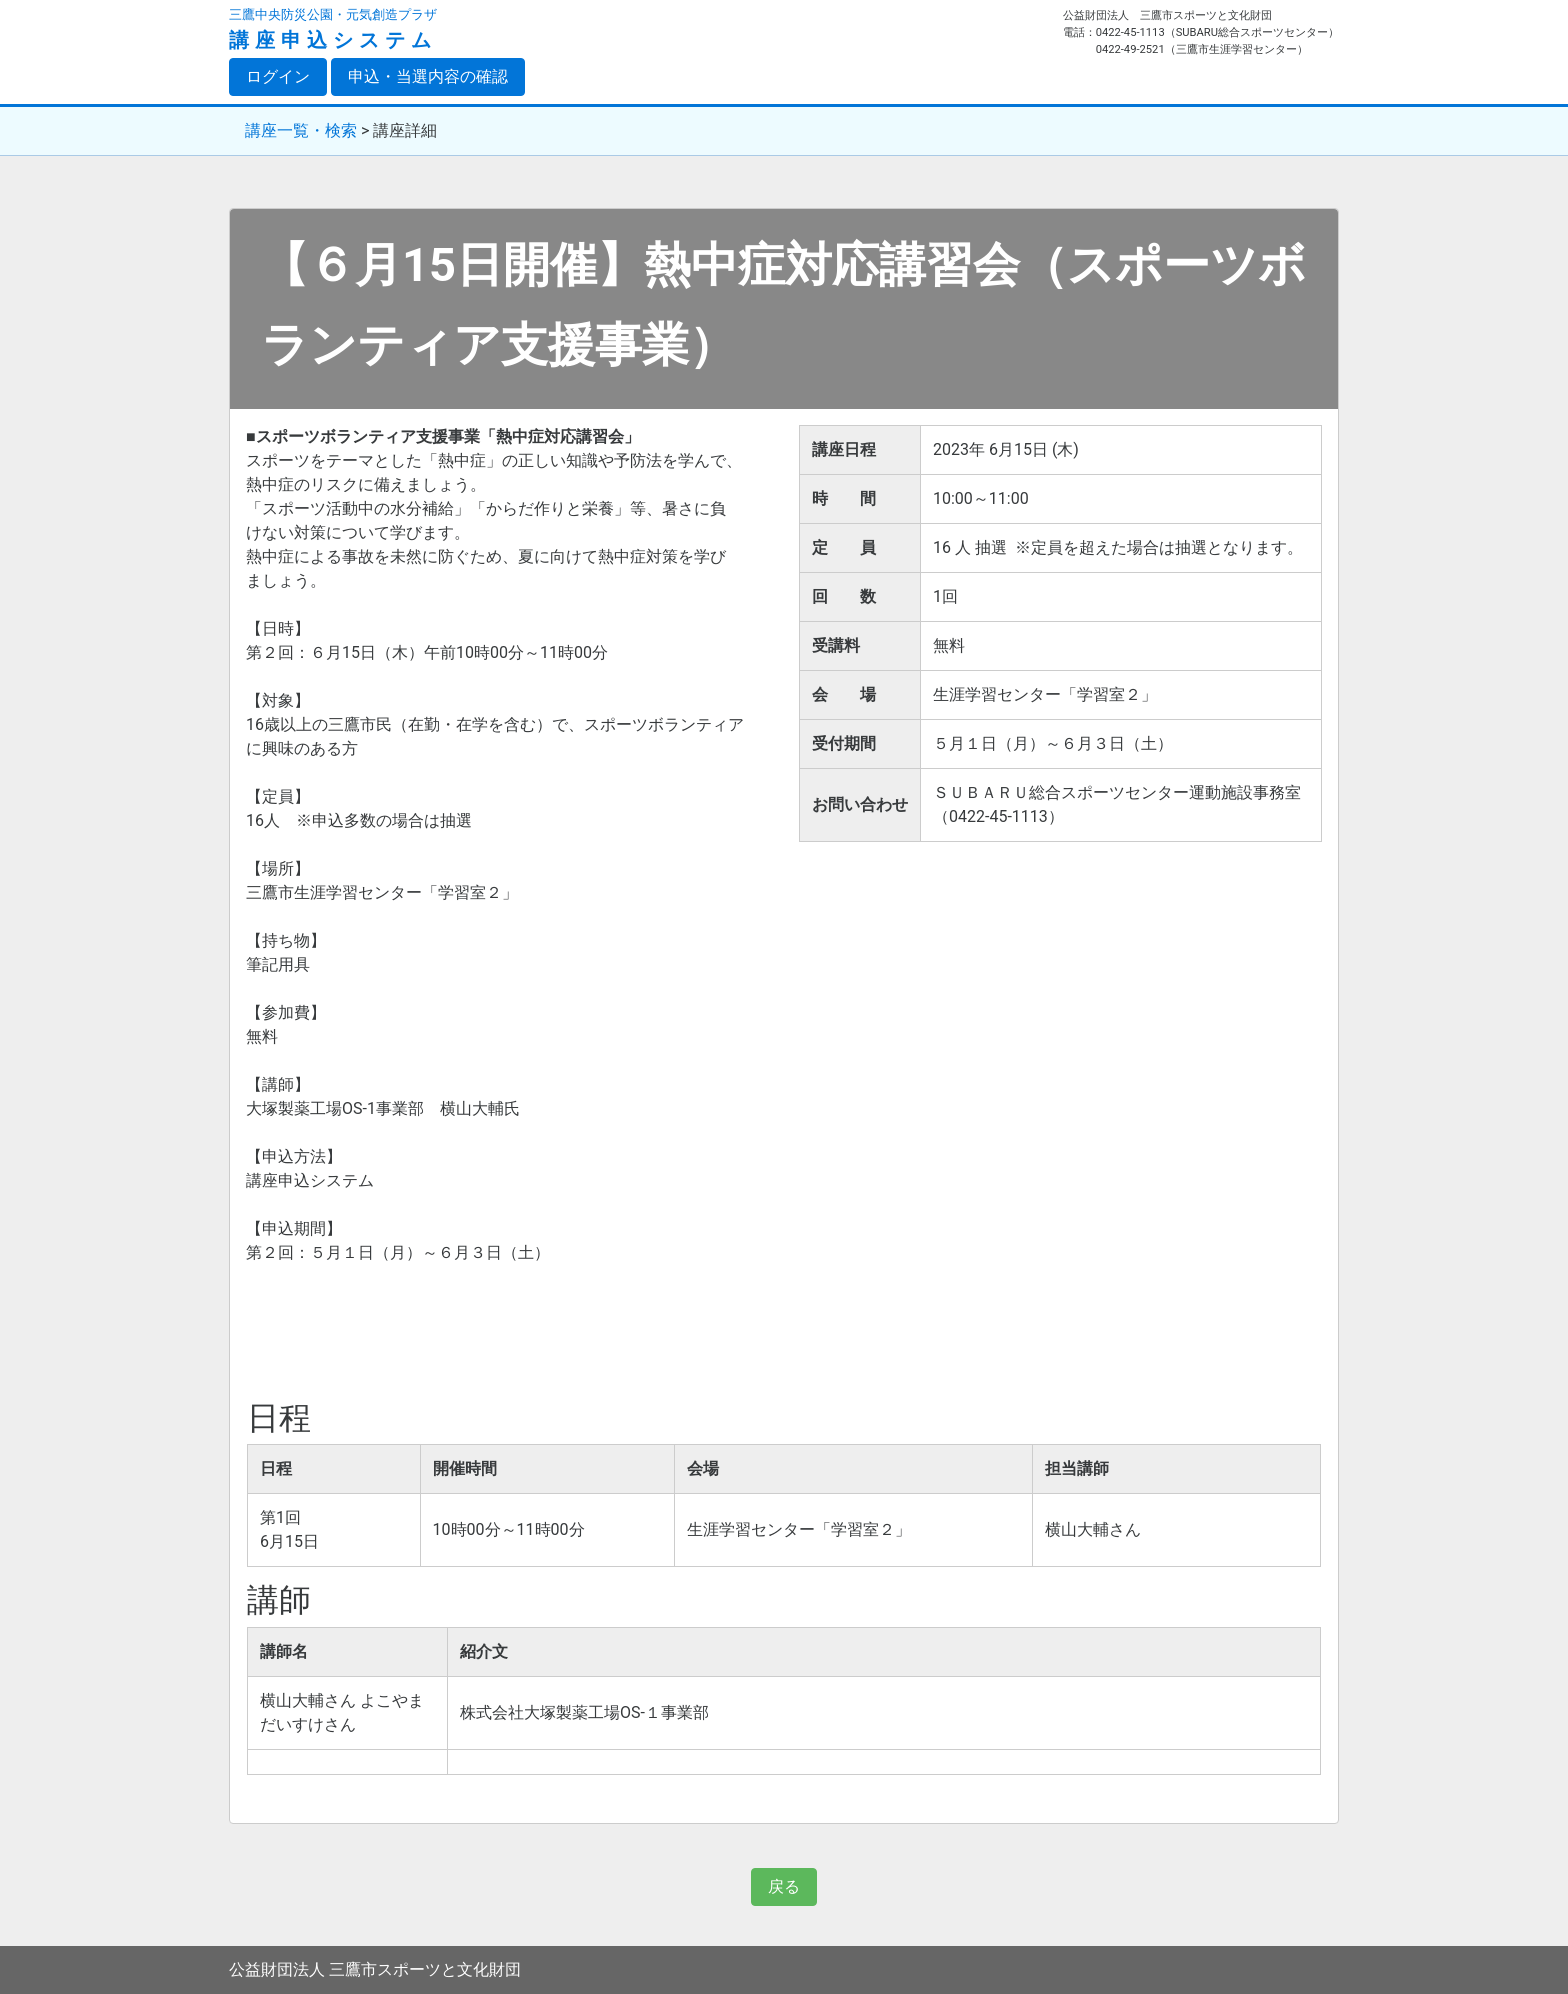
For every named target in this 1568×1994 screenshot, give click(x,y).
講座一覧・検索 (301, 130)
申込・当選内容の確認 (428, 76)
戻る (784, 1886)
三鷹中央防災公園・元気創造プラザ (333, 14)
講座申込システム (333, 40)
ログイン (286, 76)
